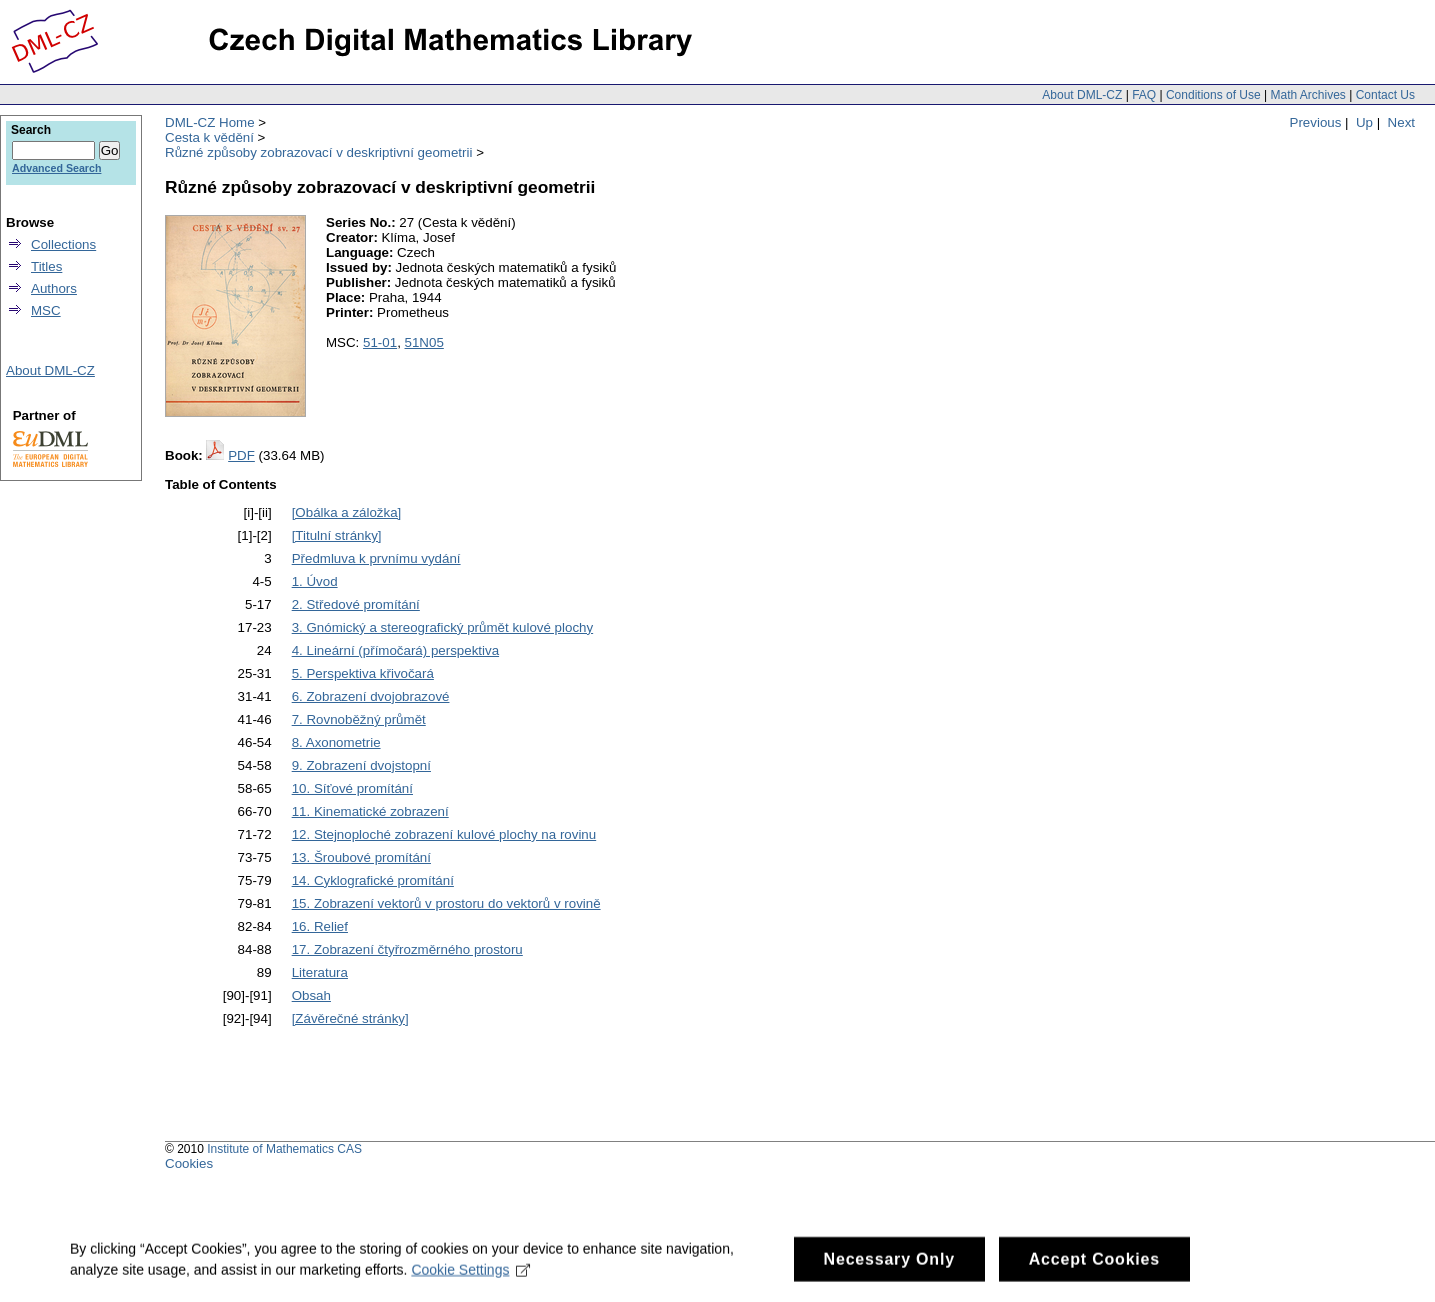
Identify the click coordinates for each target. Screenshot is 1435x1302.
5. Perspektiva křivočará (363, 673)
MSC (46, 310)
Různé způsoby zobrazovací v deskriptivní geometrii (318, 152)
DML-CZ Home (210, 122)
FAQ (1144, 95)
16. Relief (320, 926)
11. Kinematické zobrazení (370, 811)
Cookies (189, 1163)
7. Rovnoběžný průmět (359, 719)
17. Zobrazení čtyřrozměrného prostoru (407, 949)
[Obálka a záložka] (347, 512)
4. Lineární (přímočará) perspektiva (395, 650)
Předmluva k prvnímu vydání (376, 558)
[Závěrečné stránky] (350, 1018)
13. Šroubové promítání (361, 857)
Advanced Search (56, 168)
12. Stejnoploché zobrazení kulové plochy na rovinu (444, 834)
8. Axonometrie (336, 742)
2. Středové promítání (356, 604)
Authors (54, 288)
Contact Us (1385, 95)
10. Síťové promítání (352, 788)
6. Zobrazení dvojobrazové (371, 696)
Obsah (311, 995)
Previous (1316, 122)
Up (1364, 122)
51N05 (424, 342)
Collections (63, 244)
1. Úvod (315, 581)
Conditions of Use (1213, 95)
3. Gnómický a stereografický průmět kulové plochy (443, 627)
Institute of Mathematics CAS (284, 1149)
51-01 (380, 342)
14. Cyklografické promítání (373, 880)
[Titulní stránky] (337, 535)
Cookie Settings (470, 1280)
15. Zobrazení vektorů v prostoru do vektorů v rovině (446, 903)
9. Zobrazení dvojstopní (361, 765)
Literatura (320, 972)
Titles (46, 266)
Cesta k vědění (209, 137)
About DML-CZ (1082, 95)
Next (1401, 122)
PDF (241, 455)
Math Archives (1307, 95)
